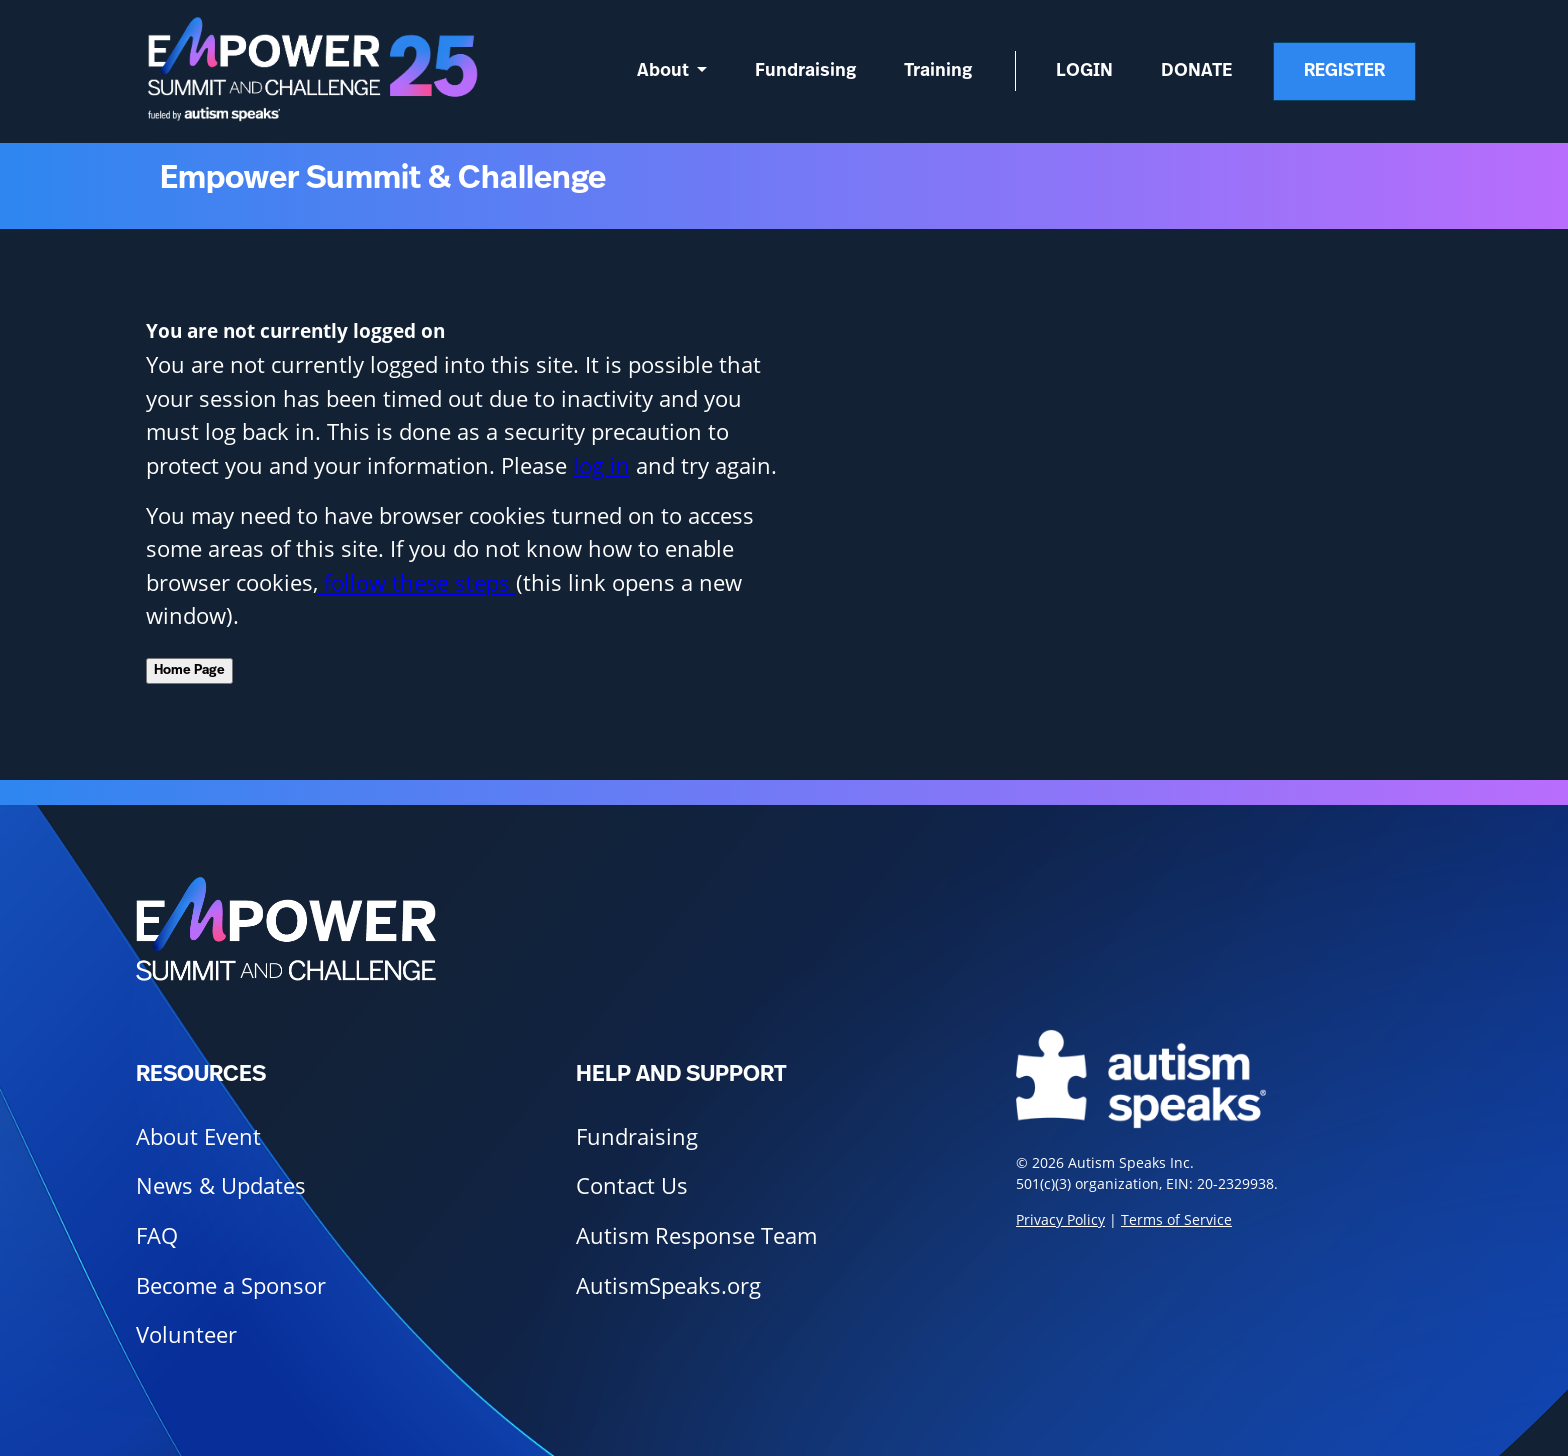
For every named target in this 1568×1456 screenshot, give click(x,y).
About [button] (665, 71)
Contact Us (632, 1185)
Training (938, 71)
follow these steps (417, 582)
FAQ (157, 1235)
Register (1344, 71)
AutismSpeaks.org (668, 1285)
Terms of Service (1176, 1219)
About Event (198, 1136)
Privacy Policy (1060, 1219)
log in (601, 465)
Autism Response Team (696, 1235)
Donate (1197, 71)
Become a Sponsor (231, 1285)
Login (1084, 71)
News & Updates (221, 1185)
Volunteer (186, 1334)
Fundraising (805, 71)
